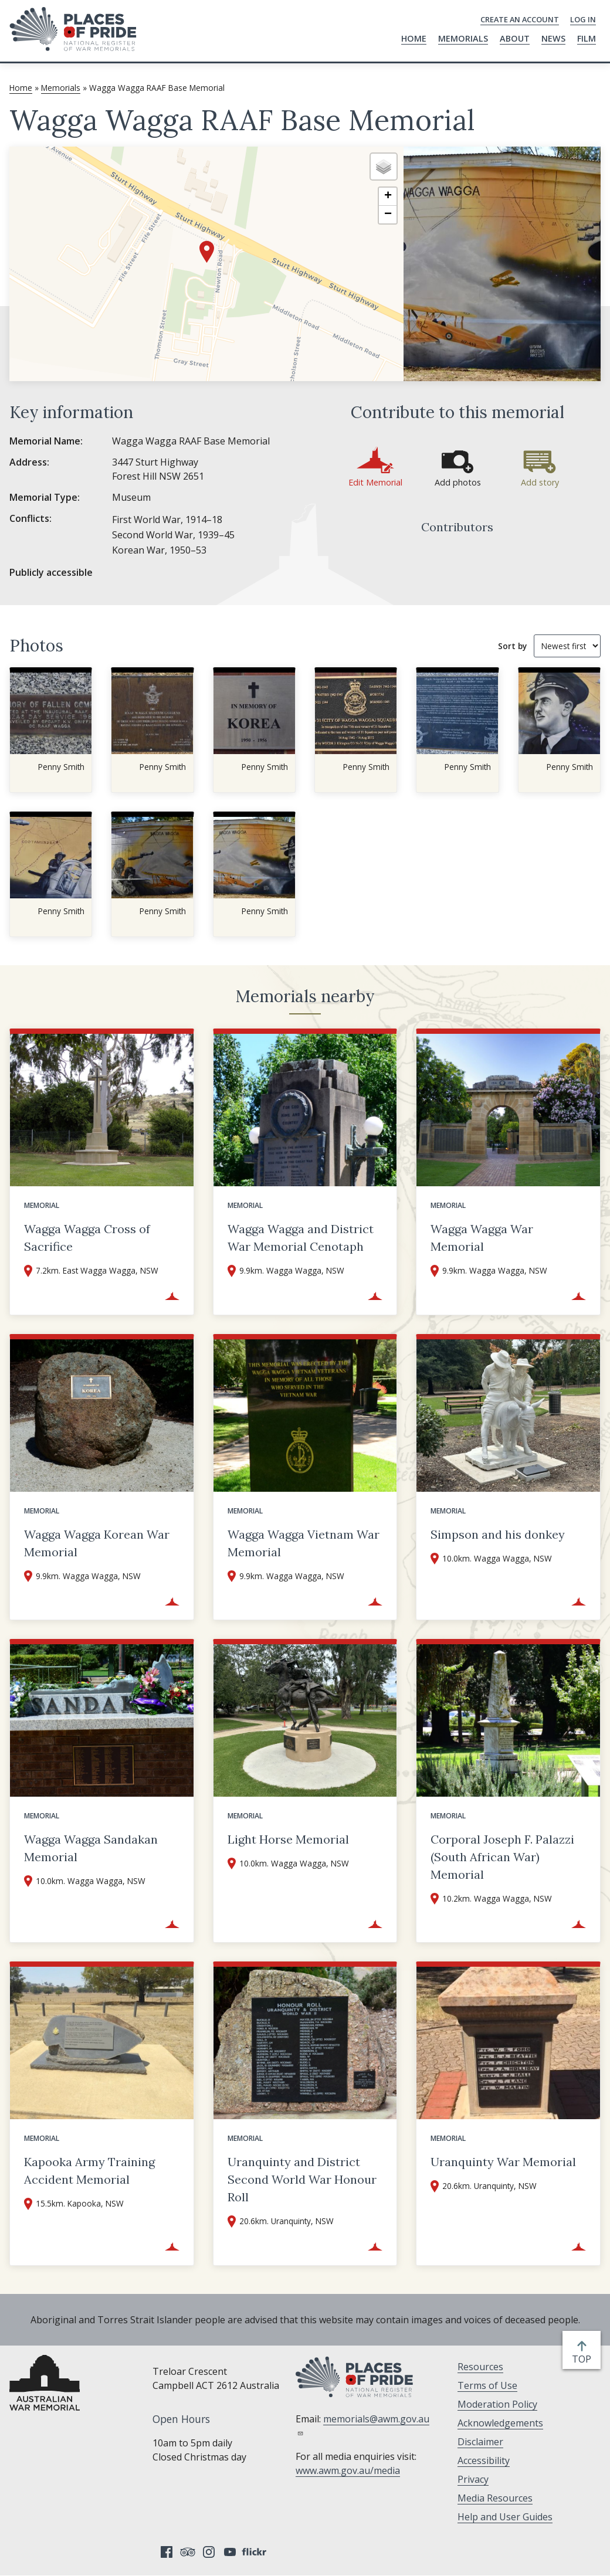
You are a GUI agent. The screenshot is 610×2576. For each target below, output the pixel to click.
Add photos (458, 482)
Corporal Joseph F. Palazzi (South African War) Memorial (502, 1857)
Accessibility (484, 2460)
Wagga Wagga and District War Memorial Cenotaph (301, 1237)
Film (586, 38)
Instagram (208, 2552)
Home (413, 38)
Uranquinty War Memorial (503, 2161)
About (515, 38)
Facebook (166, 2552)
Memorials (463, 38)
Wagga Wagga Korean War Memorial (97, 1543)
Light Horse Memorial (288, 1839)
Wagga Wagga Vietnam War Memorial (303, 1543)
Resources (480, 2366)
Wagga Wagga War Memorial (482, 1237)
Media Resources (495, 2498)
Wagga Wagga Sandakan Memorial (91, 1848)
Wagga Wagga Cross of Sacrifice (87, 1237)
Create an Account (519, 19)
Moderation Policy (497, 2404)
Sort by (512, 645)
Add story (540, 482)
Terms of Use (487, 2385)
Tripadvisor (187, 2552)
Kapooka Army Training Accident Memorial (89, 2170)
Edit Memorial (375, 482)
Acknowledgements (500, 2423)
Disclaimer (480, 2441)
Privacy (473, 2479)
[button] (206, 252)
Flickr (256, 2552)
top (584, 2359)
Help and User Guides (505, 2516)
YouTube (230, 2552)
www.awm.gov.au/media (348, 2470)
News (553, 38)
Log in (583, 19)
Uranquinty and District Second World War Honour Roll (302, 2179)
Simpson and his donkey (498, 1534)
